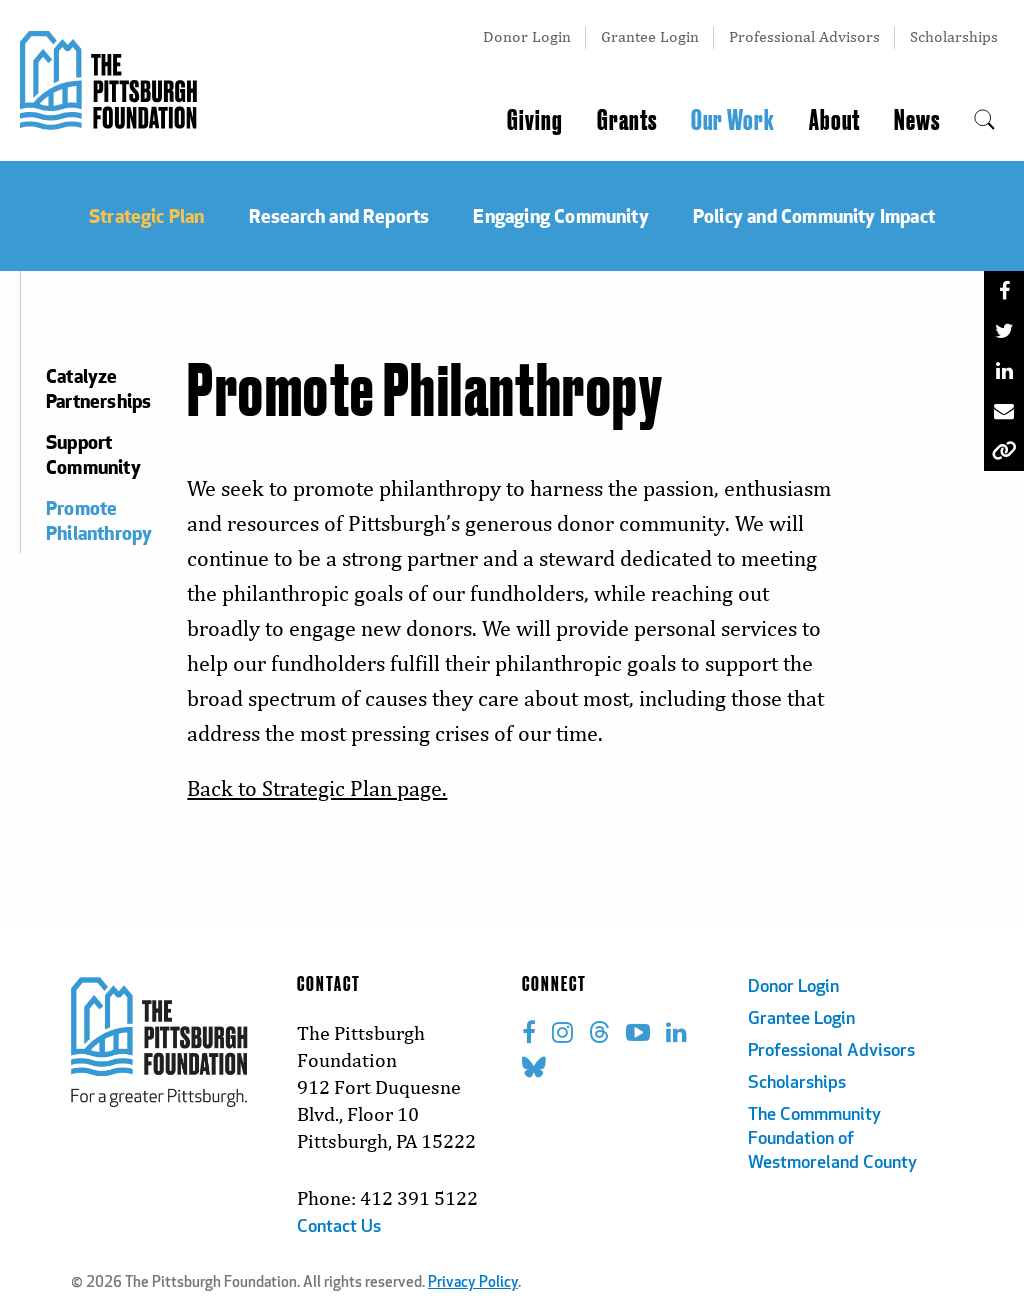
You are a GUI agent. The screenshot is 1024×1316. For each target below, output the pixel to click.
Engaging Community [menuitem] (560, 215)
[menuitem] (984, 121)
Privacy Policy (473, 1283)
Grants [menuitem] (627, 121)
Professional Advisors (804, 36)
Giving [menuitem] (535, 121)
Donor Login (527, 36)
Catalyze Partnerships (96, 388)
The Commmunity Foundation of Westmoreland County (832, 1139)
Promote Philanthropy (96, 520)
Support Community (93, 454)
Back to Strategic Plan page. (317, 788)
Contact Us (339, 1227)
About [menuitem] (834, 121)
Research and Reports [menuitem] (339, 215)
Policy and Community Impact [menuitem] (814, 215)
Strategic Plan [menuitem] (147, 215)
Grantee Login (650, 36)
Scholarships (954, 36)
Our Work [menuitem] (733, 121)
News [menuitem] (917, 121)
